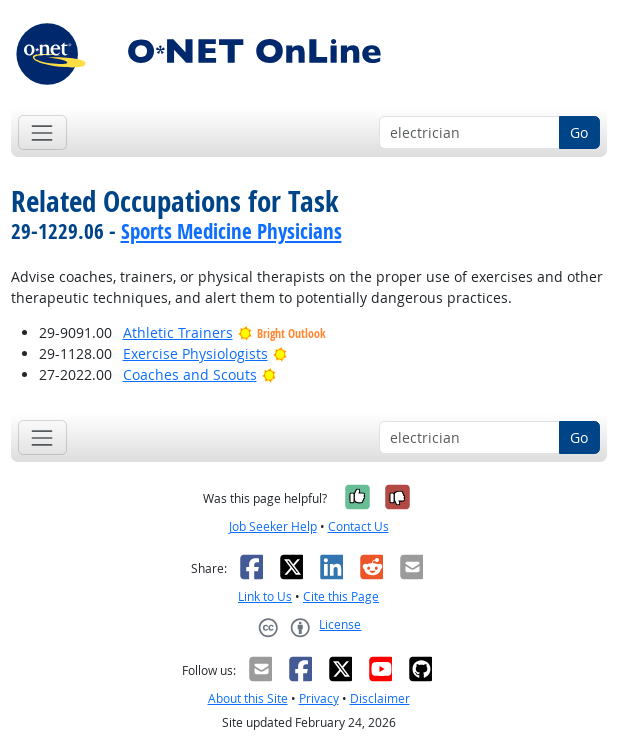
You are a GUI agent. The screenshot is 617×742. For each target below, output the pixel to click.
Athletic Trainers (178, 332)
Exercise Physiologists (195, 353)
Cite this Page (341, 596)
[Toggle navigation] (42, 132)
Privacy (319, 698)
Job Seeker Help (273, 526)
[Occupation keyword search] (469, 133)
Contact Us (358, 526)
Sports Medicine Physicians (231, 231)
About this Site (248, 698)
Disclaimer (380, 698)
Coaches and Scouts (190, 374)
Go (579, 132)
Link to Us (265, 596)
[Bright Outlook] (280, 353)
